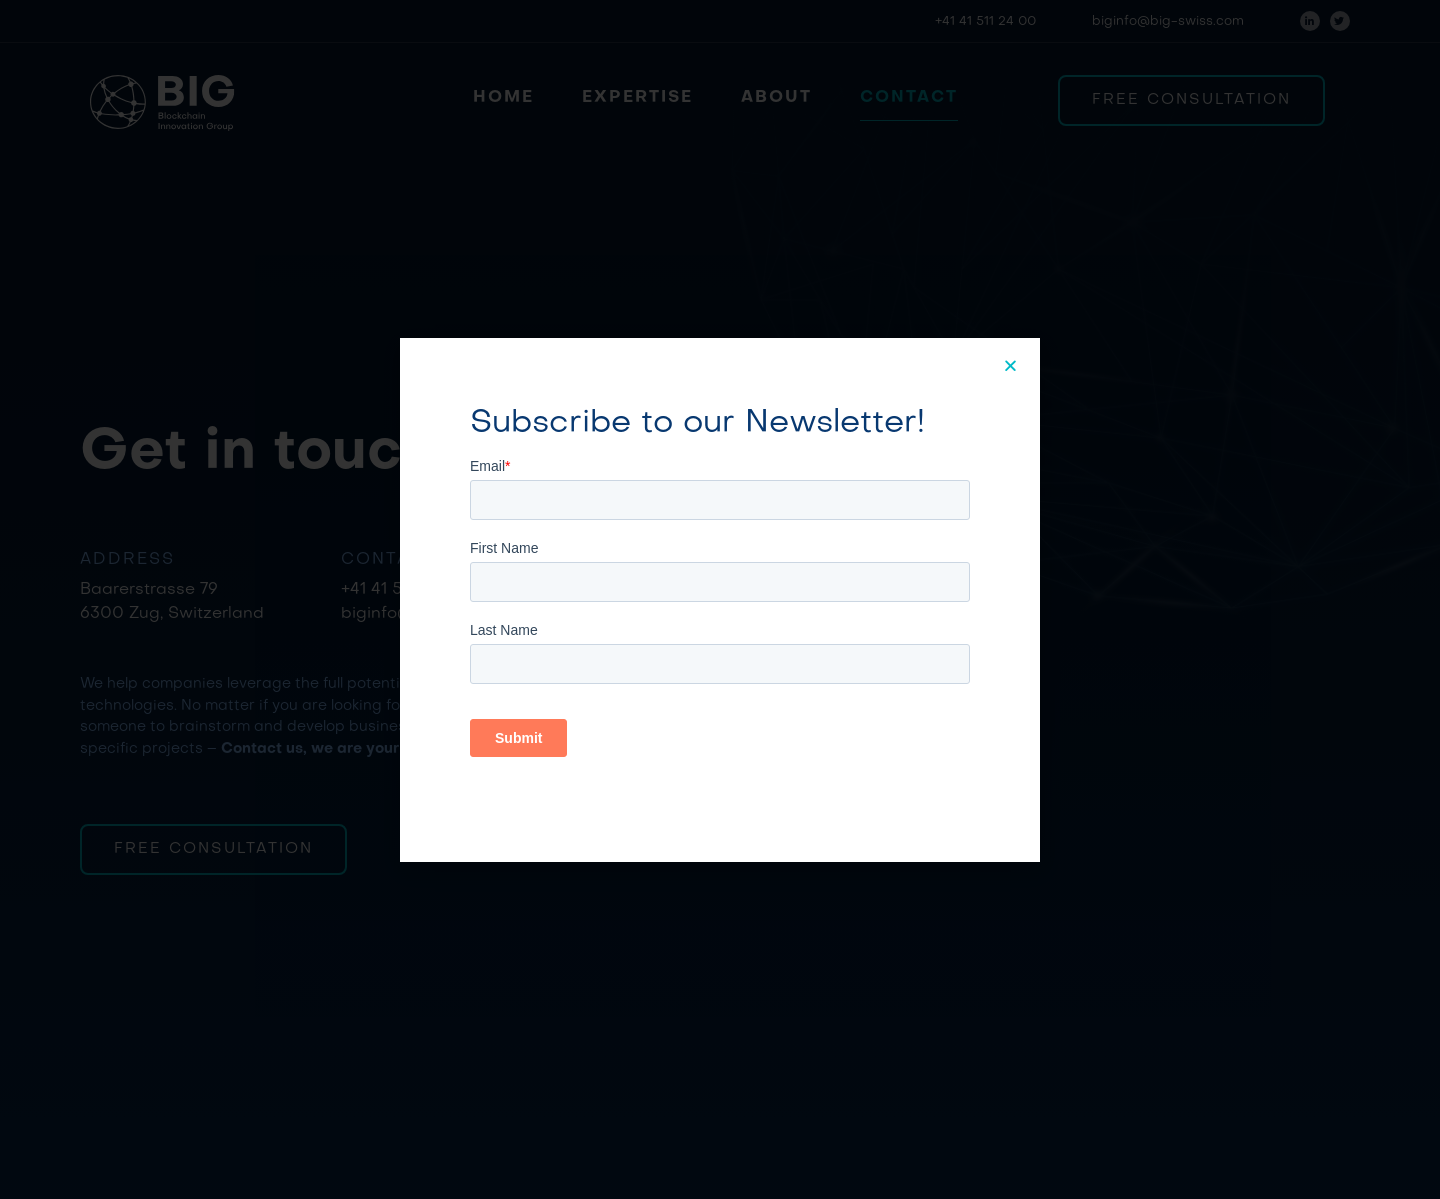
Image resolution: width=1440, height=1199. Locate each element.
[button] (1011, 365)
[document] (720, 599)
